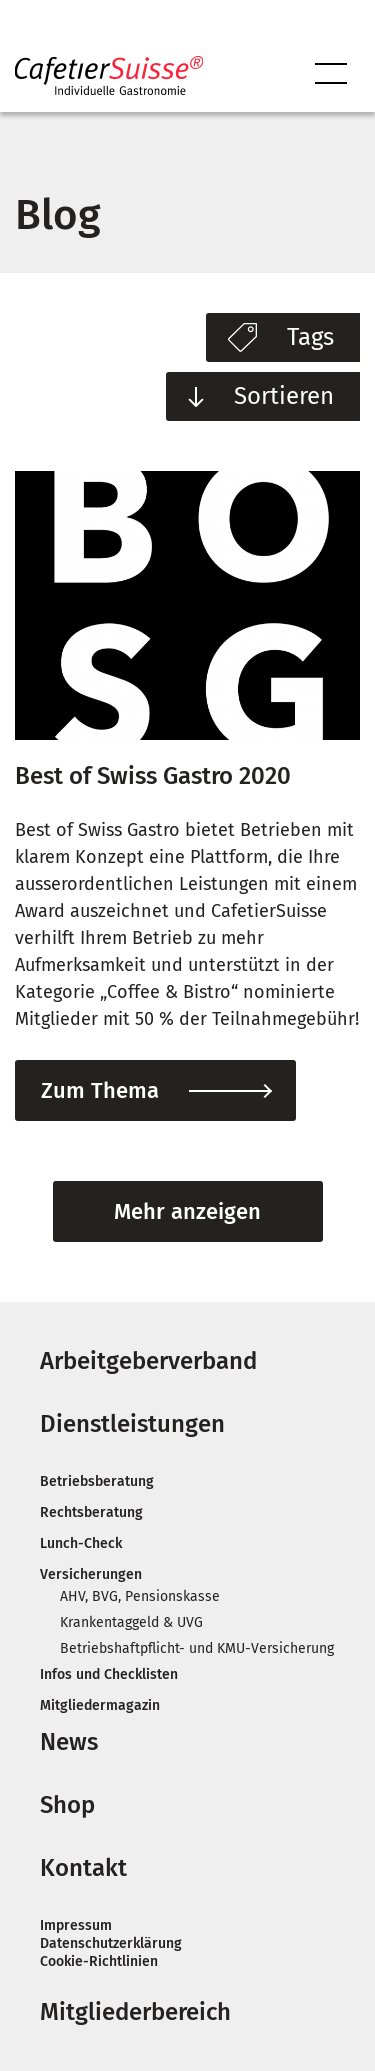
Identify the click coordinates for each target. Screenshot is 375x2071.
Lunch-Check (81, 1543)
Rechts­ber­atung (91, 1512)
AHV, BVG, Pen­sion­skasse (140, 1596)
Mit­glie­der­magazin (100, 1705)
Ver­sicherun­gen (91, 1574)
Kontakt (83, 1868)
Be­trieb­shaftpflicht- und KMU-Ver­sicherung (197, 1648)
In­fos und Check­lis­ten (109, 1674)
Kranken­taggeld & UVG (131, 1622)
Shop (67, 1805)
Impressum (76, 1925)
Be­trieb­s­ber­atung (97, 1481)
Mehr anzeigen (187, 1211)
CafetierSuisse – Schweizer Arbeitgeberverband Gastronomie (109, 75)
